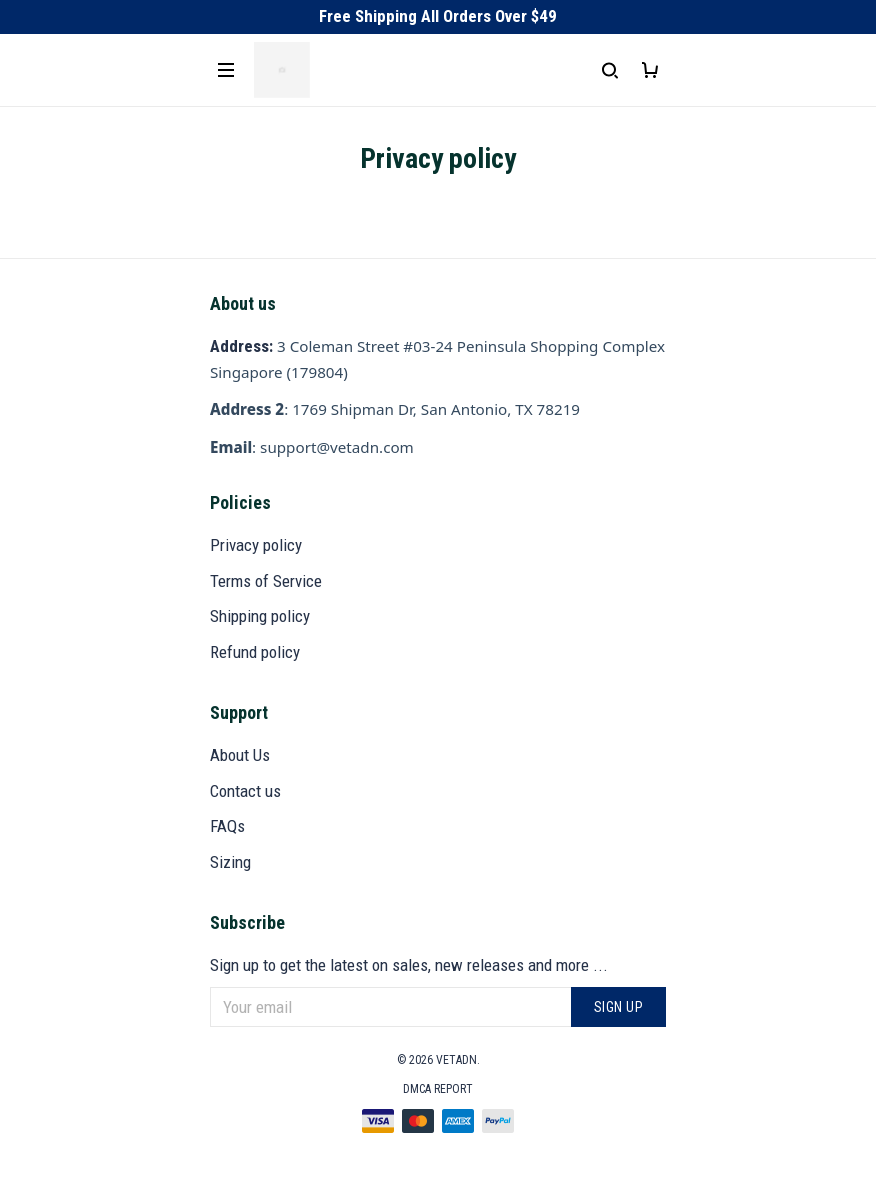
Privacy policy (256, 545)
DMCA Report (438, 1089)
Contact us (245, 791)
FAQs (227, 826)
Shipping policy (260, 616)
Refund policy (255, 652)
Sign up (619, 1007)
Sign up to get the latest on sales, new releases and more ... (409, 965)
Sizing (230, 862)
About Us (240, 755)
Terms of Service (266, 581)
